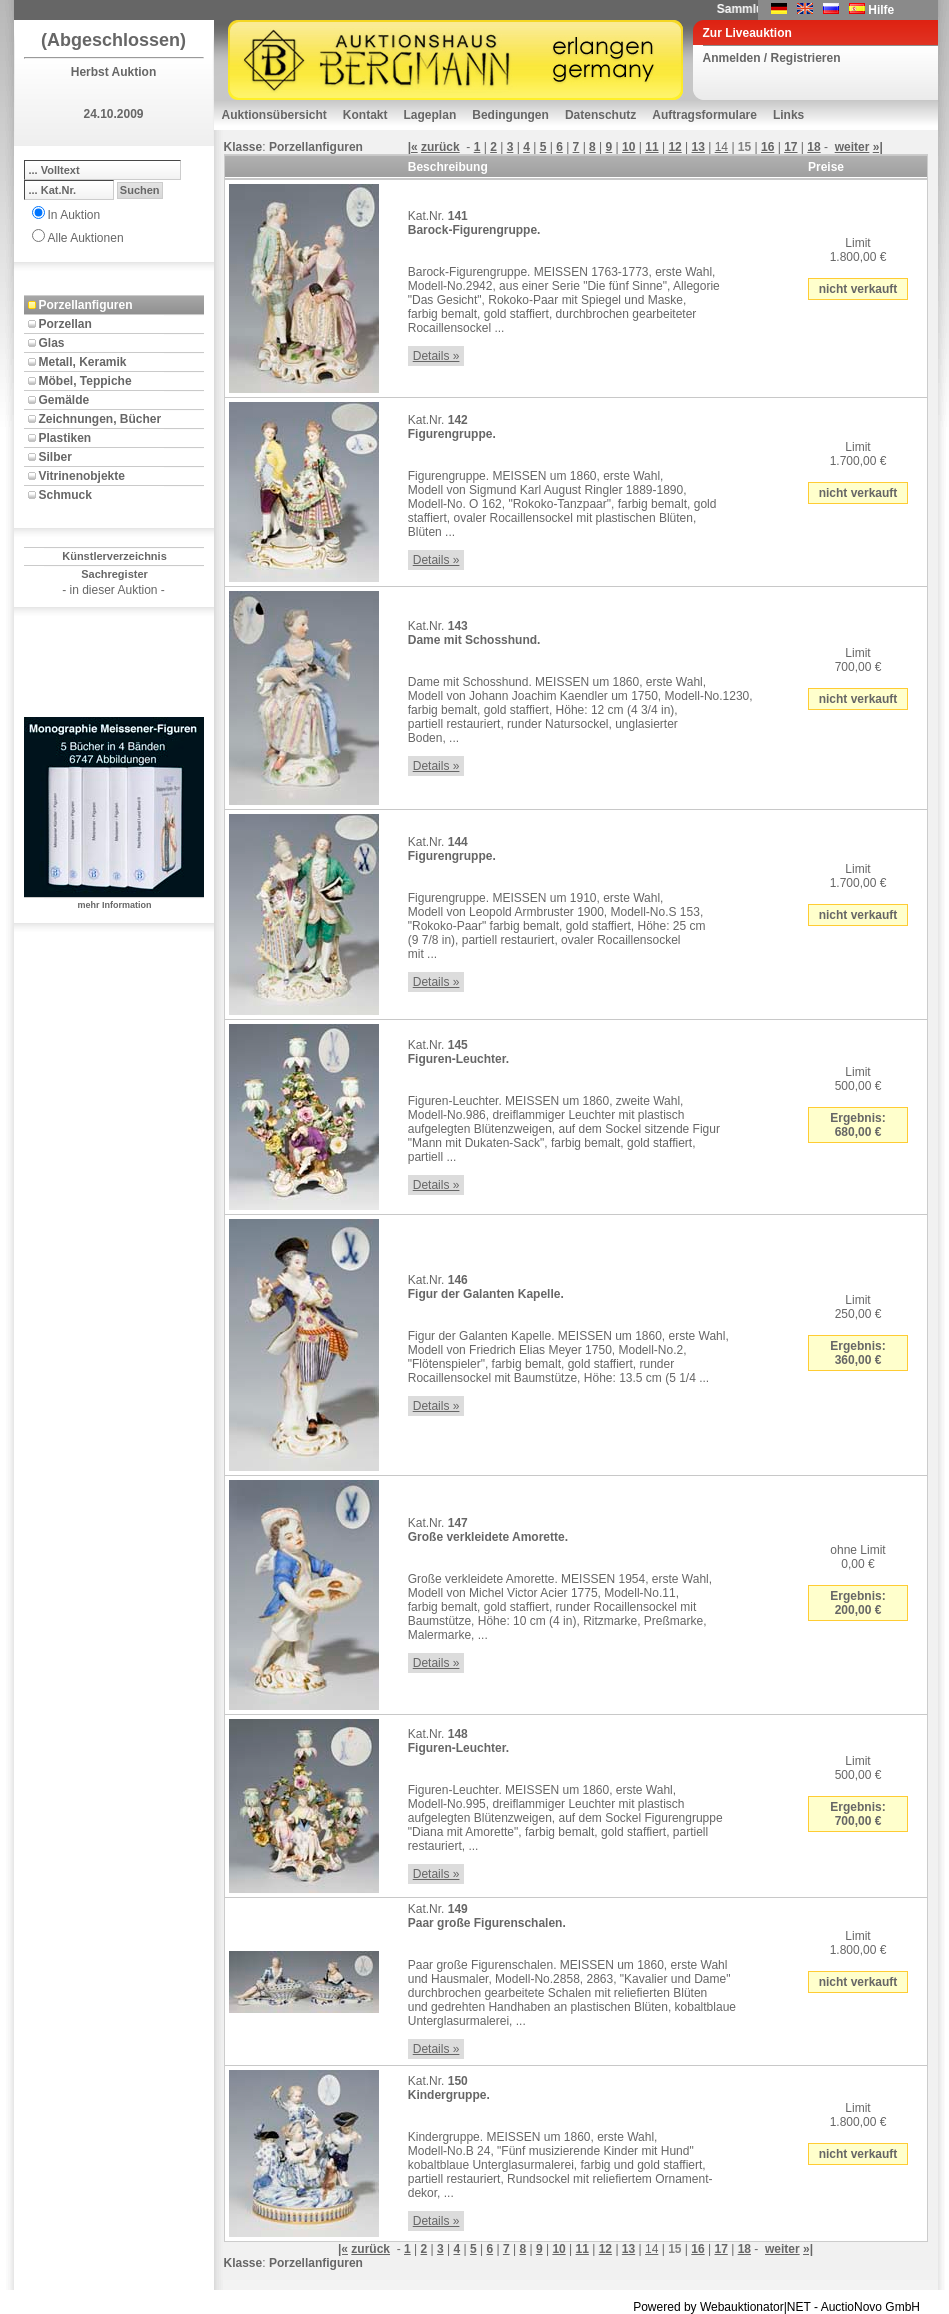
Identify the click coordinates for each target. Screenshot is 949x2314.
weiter (852, 147)
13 (698, 147)
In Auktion (74, 215)
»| (878, 147)
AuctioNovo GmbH (870, 2307)
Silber (55, 457)
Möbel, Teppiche (85, 381)
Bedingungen (510, 115)
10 (628, 147)
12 (674, 147)
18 (813, 147)
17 (790, 147)
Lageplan (430, 115)
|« (413, 147)
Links (788, 115)
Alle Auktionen (86, 238)
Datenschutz (600, 115)
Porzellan (65, 324)
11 (651, 147)
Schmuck (65, 495)
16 (767, 147)
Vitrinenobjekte (82, 476)
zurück (440, 147)
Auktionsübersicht (274, 115)
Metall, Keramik (83, 362)
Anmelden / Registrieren (772, 58)
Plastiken (65, 438)
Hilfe (881, 10)
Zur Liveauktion (747, 33)
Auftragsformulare (704, 115)
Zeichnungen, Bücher (100, 419)
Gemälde (64, 400)
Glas (52, 343)
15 (744, 147)
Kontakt (365, 115)
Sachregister (114, 574)
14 (721, 147)
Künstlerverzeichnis (114, 556)
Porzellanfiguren (86, 305)
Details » (436, 356)
